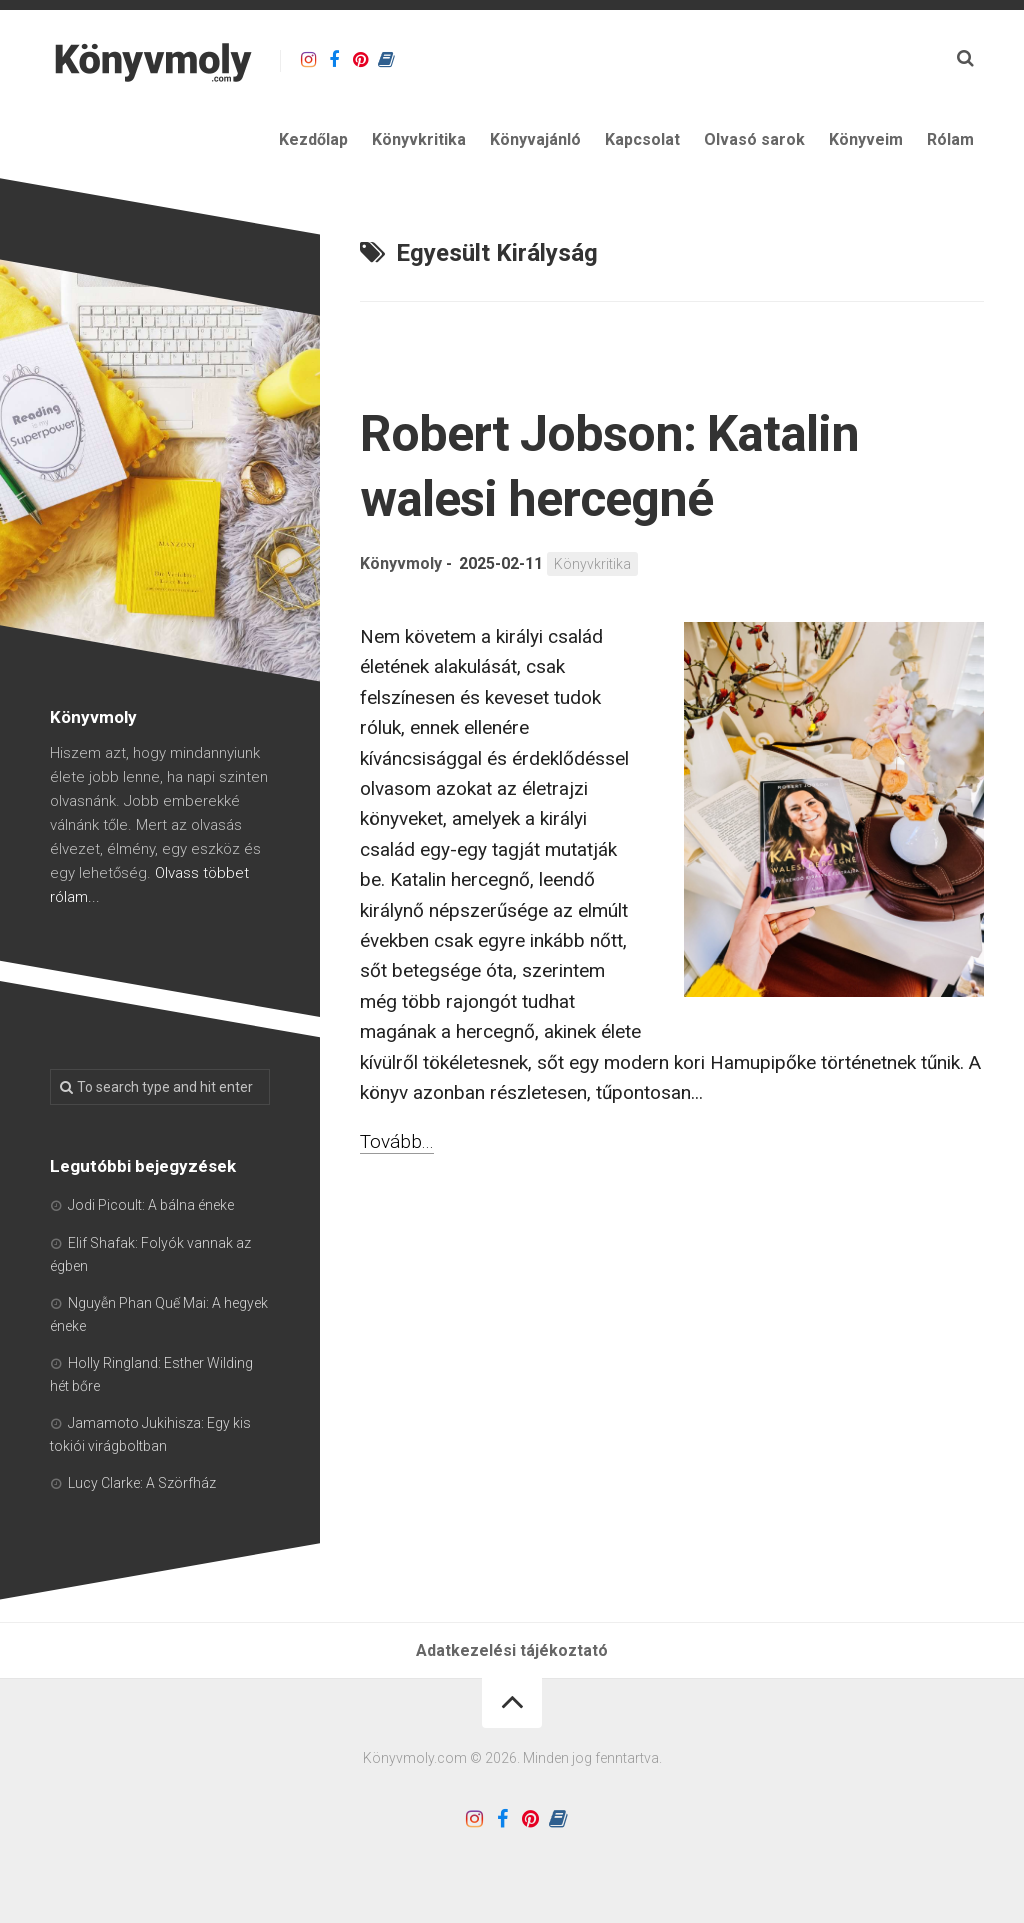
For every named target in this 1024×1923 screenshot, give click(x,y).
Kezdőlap (313, 139)
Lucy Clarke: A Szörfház (142, 1483)
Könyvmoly (401, 563)
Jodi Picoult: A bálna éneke (151, 1205)
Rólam (950, 139)
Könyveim (866, 139)
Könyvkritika (419, 139)
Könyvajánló (535, 139)
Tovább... (397, 1141)
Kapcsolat (642, 139)
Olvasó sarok (754, 139)
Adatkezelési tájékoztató (512, 1650)
